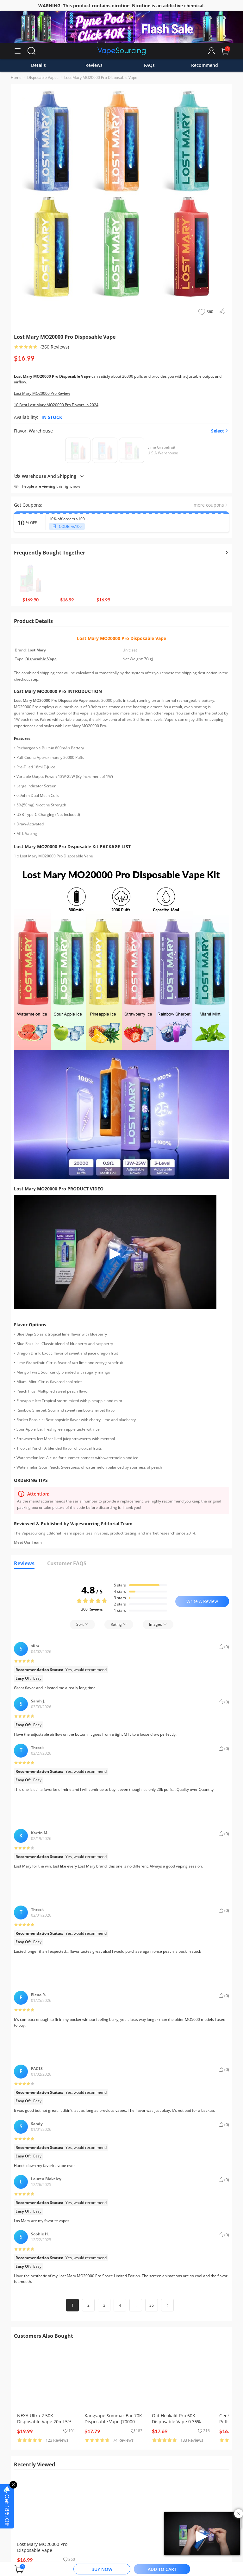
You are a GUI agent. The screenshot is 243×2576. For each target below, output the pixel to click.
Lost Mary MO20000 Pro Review (42, 393)
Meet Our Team (28, 1542)
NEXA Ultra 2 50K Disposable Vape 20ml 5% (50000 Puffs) (44, 2422)
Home (16, 77)
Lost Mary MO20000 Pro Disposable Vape (100, 77)
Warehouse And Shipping (49, 476)
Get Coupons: (28, 505)
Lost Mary (37, 650)
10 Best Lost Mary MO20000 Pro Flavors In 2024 (56, 404)
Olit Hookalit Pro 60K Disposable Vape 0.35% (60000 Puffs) (176, 2422)
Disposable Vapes (43, 77)
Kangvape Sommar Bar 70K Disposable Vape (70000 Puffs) (113, 2422)
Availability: (26, 417)
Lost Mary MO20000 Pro (103, 638)
